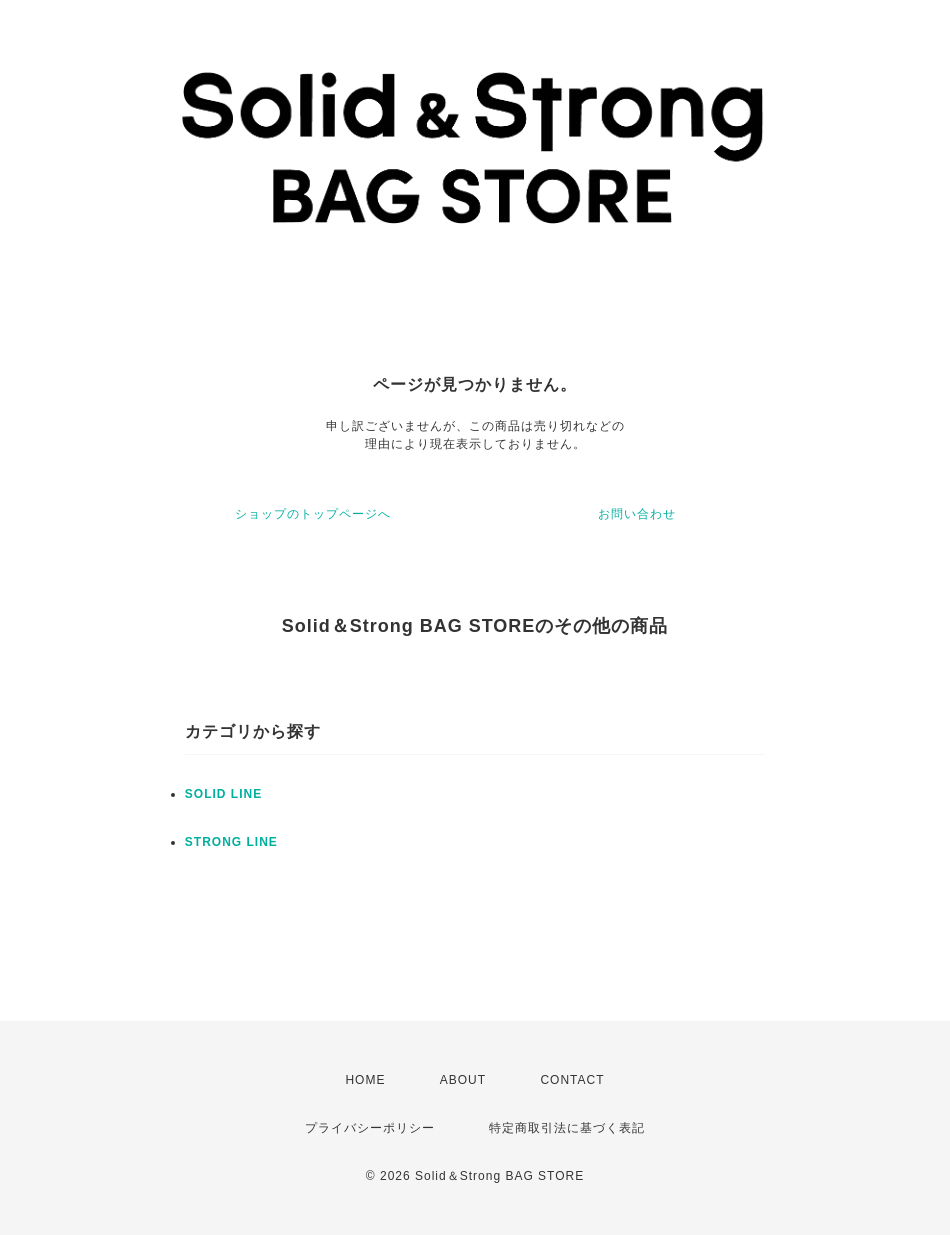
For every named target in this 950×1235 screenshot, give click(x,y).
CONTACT (572, 1080)
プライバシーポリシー (370, 1128)
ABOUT (463, 1080)
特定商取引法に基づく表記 (567, 1128)
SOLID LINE (223, 794)
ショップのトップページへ (313, 514)
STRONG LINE (231, 842)
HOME (365, 1080)
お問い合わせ (637, 514)
